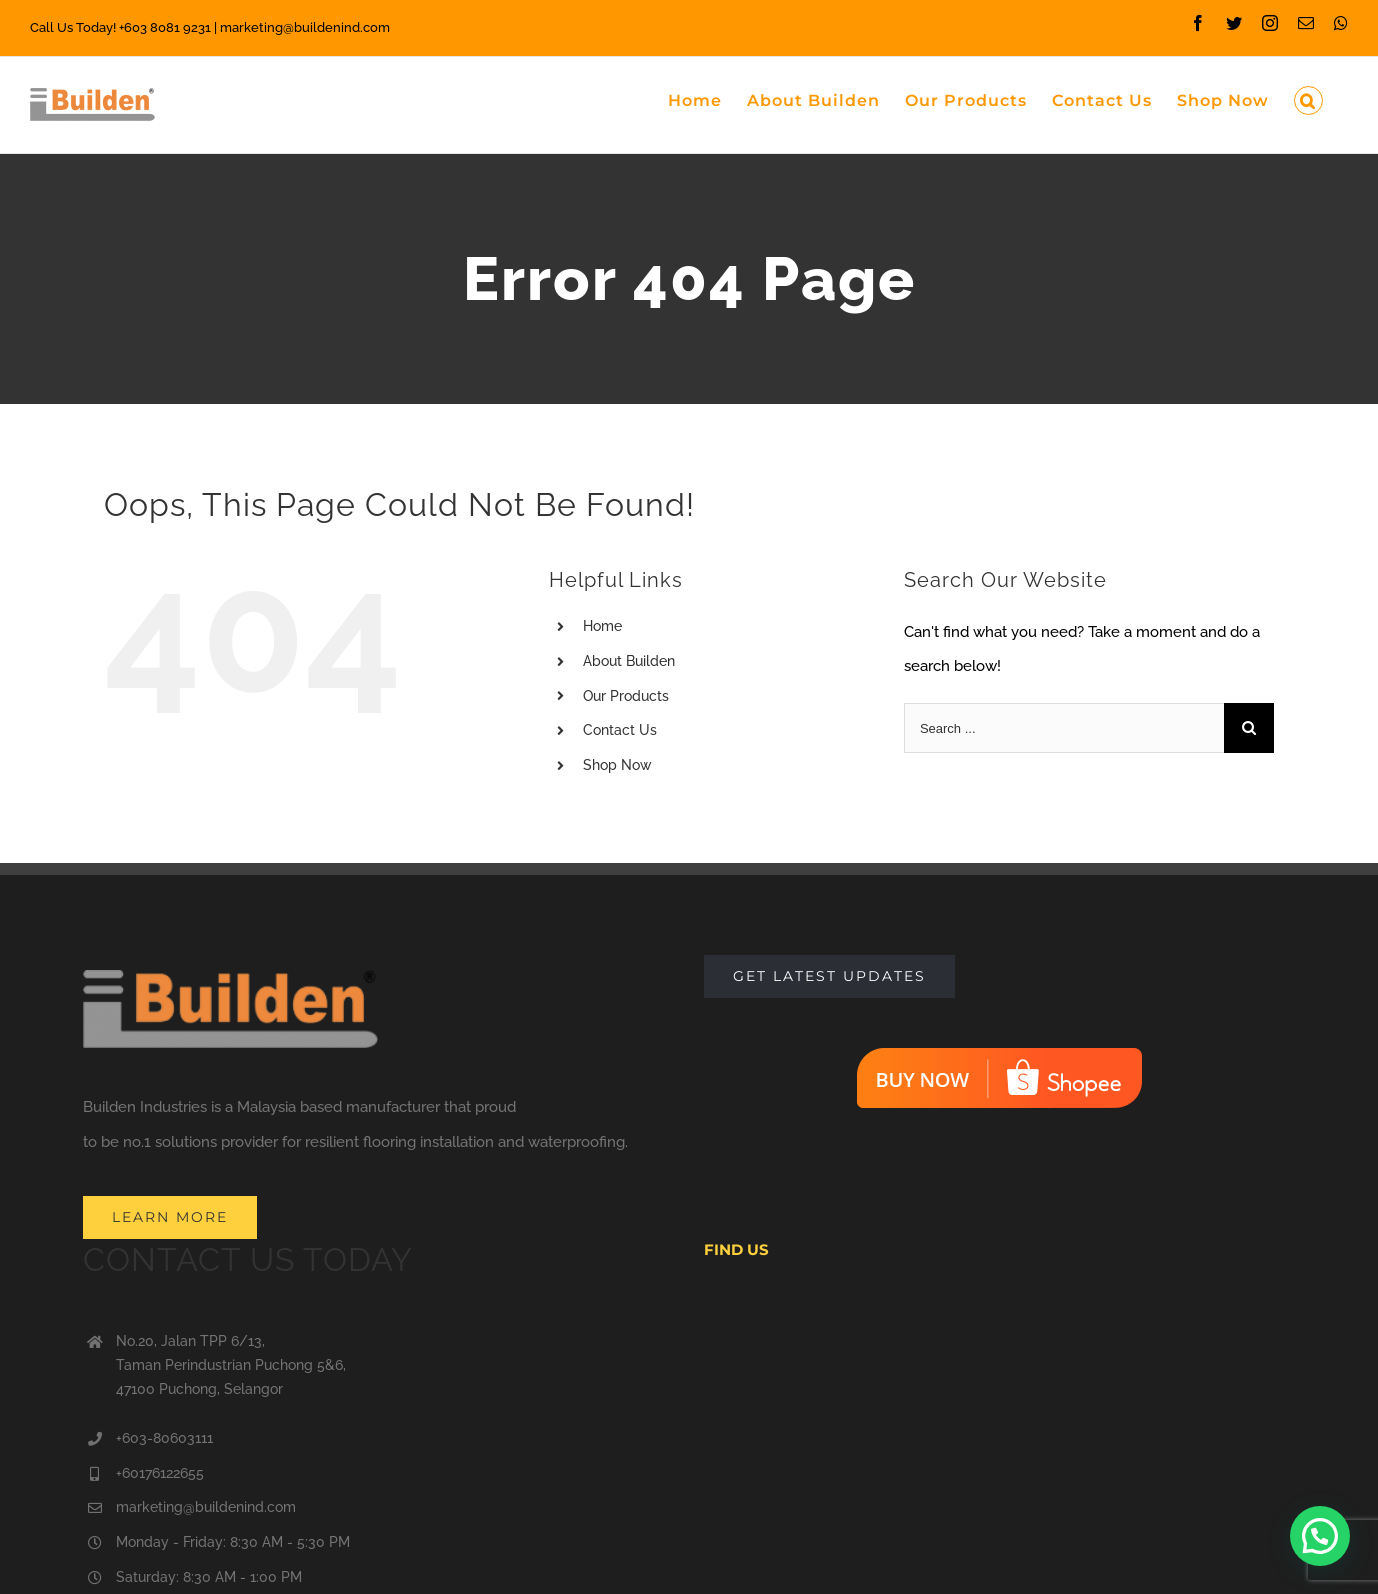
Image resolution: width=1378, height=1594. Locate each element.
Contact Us (620, 730)
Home (602, 626)
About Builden (629, 661)
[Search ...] (1064, 728)
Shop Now (617, 765)
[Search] (1308, 99)
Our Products (626, 696)
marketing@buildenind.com (206, 1507)
